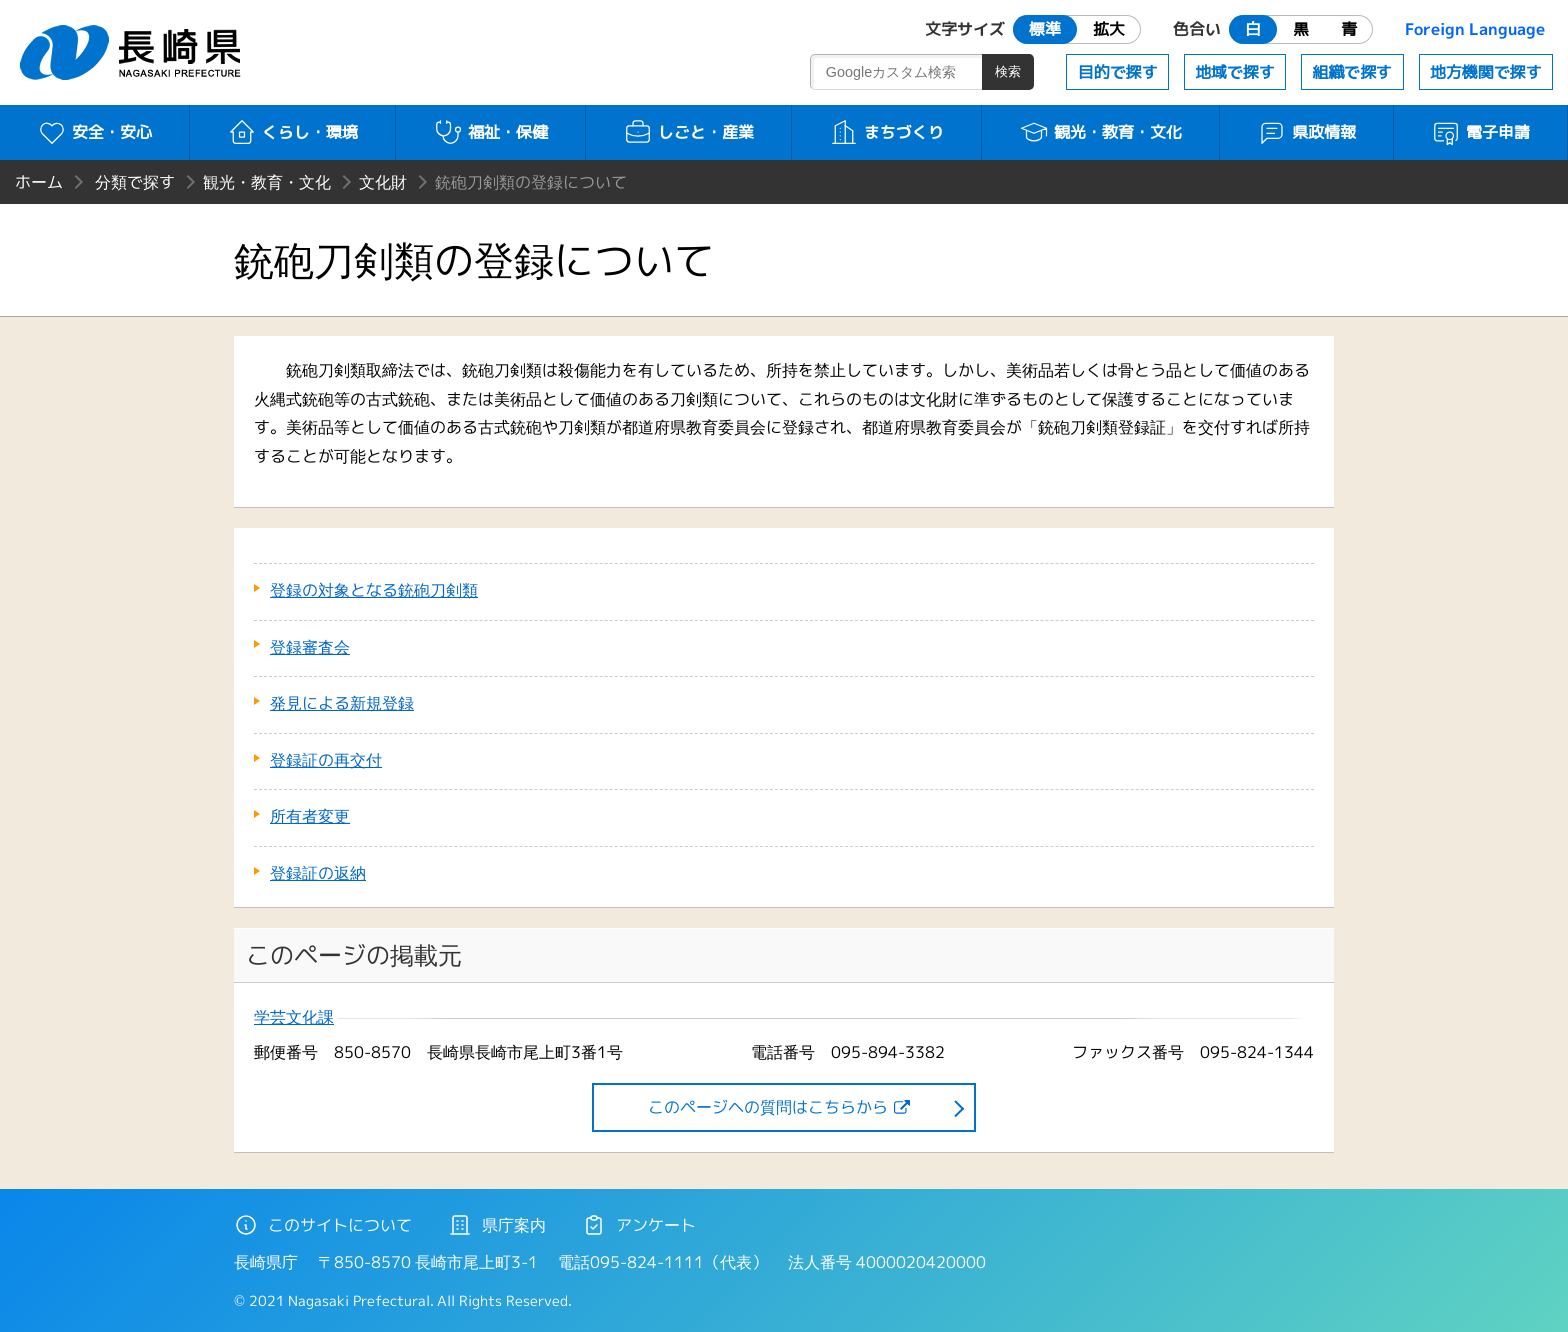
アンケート (639, 1225)
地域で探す (1235, 72)
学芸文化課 (294, 1017)
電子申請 (1480, 132)
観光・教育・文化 (1100, 132)
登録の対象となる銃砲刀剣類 (374, 590)
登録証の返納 (318, 873)
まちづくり (886, 132)
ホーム (39, 182)
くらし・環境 (292, 132)
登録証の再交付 (326, 760)
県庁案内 (497, 1225)
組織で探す (1352, 72)
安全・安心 (94, 132)
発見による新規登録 (342, 703)
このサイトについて (323, 1225)
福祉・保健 (490, 132)
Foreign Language (1475, 29)
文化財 (383, 182)
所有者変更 (310, 816)
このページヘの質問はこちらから (768, 1107)
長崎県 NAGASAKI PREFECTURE (133, 52)
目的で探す (1118, 72)
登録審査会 (310, 647)
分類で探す (135, 182)
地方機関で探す (1486, 72)
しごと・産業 (688, 132)
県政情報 (1306, 132)
